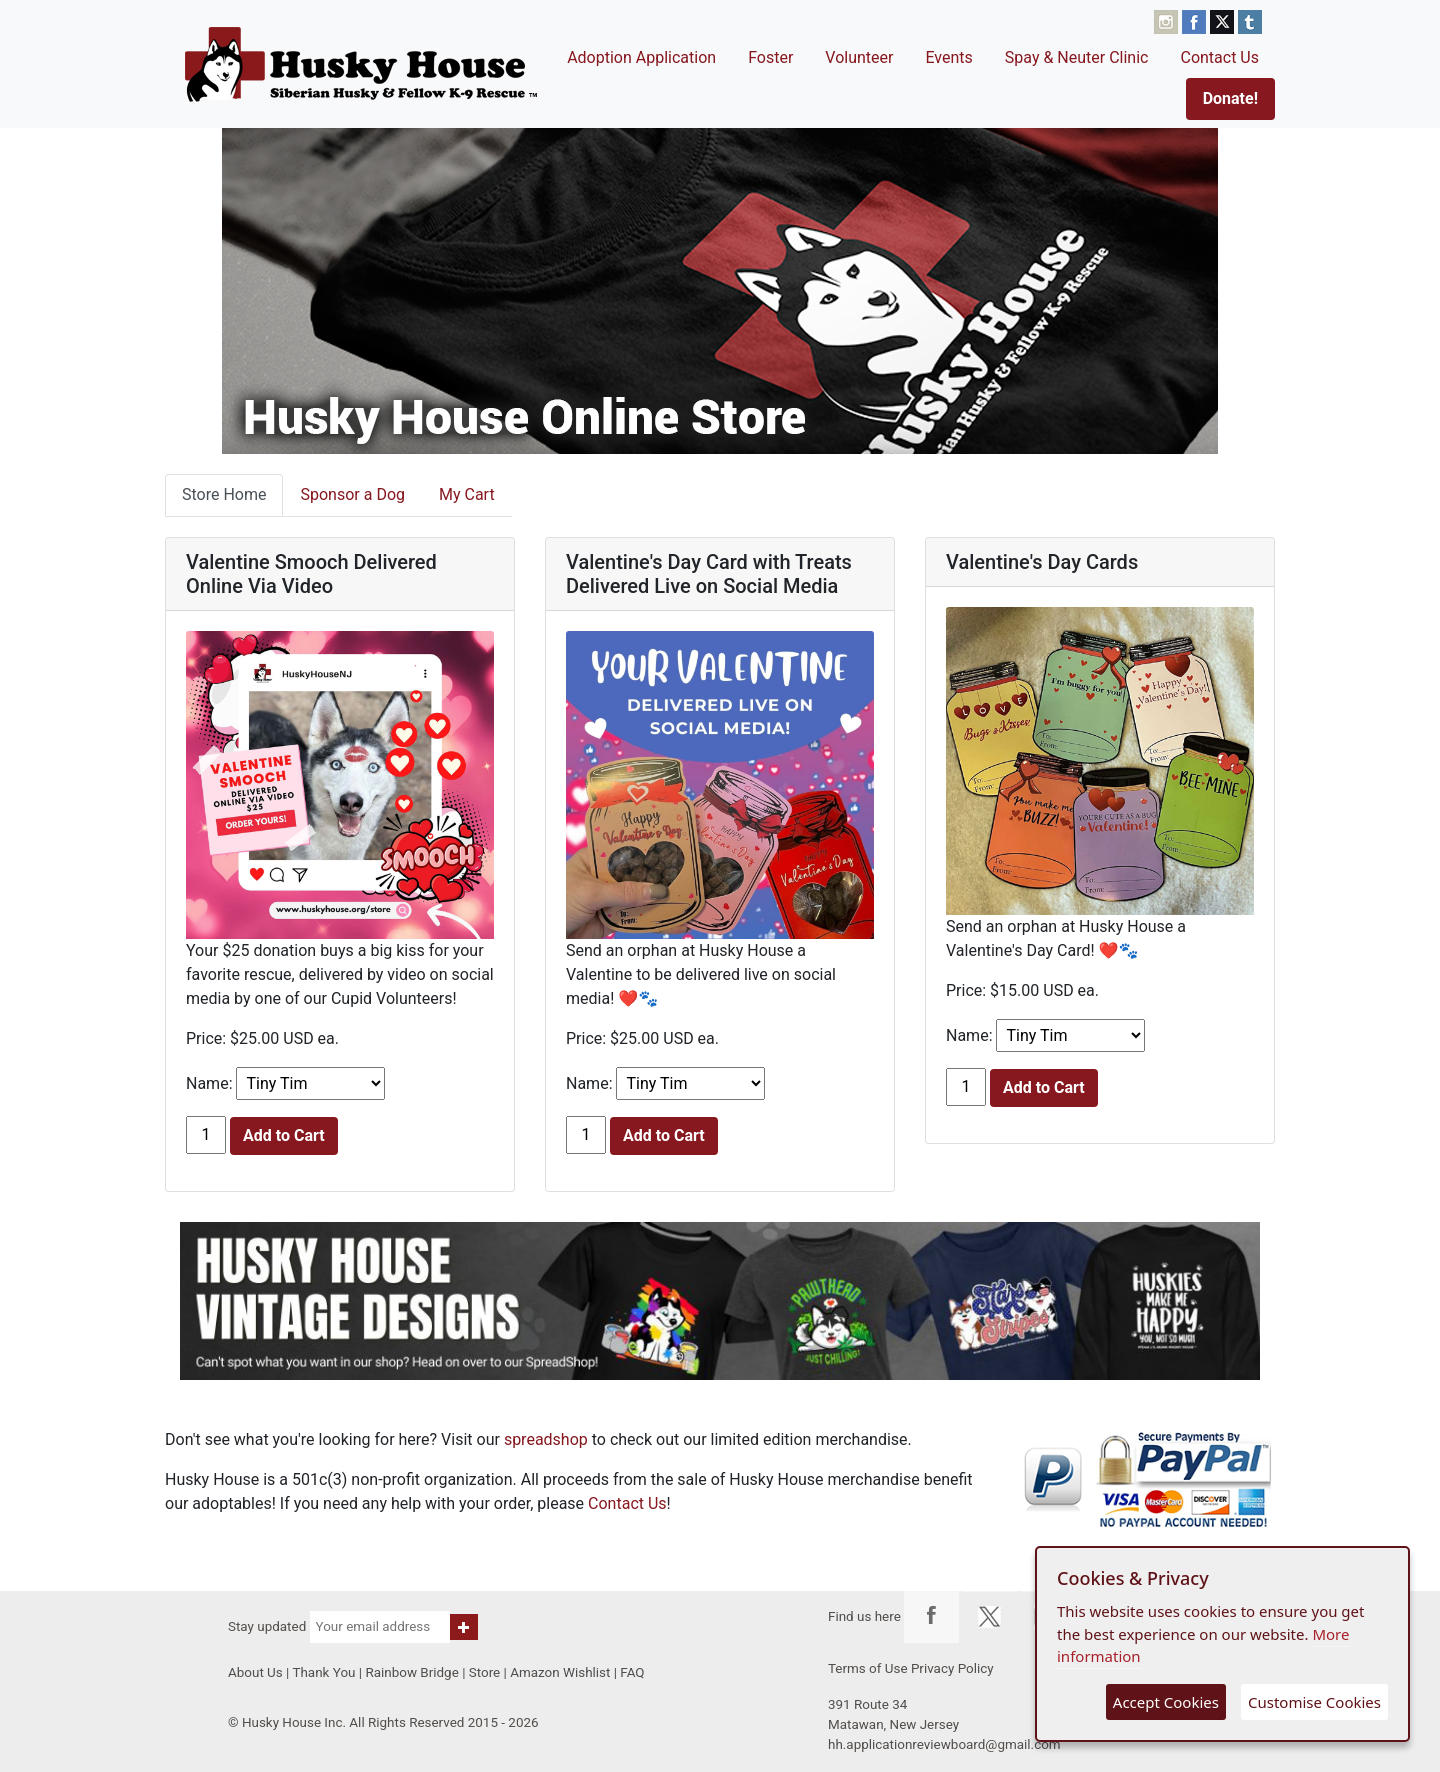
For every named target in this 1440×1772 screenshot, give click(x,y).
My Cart (467, 494)
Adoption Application (641, 57)
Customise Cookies (1314, 1702)
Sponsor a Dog (352, 494)
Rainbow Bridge (411, 1672)
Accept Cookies (1166, 1702)
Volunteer (859, 57)
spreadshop (546, 1439)
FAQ (632, 1672)
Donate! (1230, 98)
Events (948, 57)
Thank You (323, 1672)
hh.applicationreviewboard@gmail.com (944, 1744)
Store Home (224, 494)
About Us (255, 1672)
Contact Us (1219, 57)
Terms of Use (868, 1668)
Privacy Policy (952, 1668)
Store (484, 1672)
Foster (770, 57)
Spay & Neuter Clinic (1077, 57)
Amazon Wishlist (560, 1672)
